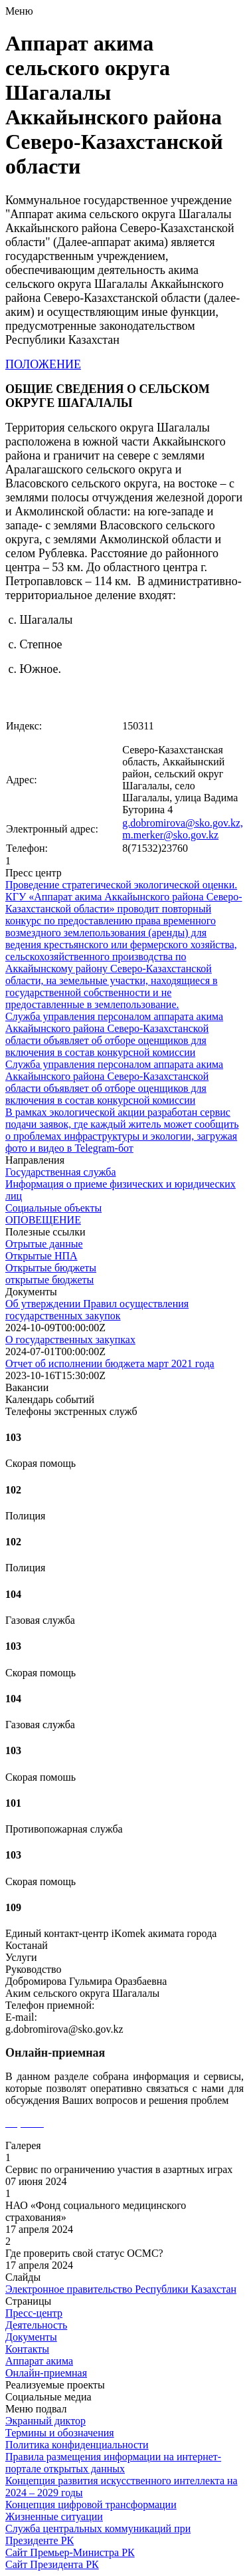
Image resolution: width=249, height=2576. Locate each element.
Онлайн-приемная (46, 2373)
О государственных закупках (70, 1339)
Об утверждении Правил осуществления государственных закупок (97, 1309)
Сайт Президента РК (52, 2564)
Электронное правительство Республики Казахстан (120, 2289)
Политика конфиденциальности (77, 2444)
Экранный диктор (45, 2420)
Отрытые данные (44, 1243)
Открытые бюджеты (50, 1267)
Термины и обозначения (59, 2432)
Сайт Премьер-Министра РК (70, 2552)
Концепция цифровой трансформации (91, 2504)
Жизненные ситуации (54, 2516)
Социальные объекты (53, 1208)
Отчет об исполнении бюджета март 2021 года (109, 1363)
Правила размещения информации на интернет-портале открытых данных (113, 2462)
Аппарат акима (39, 2361)
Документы (31, 2337)
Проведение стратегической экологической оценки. (121, 884)
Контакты (27, 2349)
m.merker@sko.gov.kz (170, 834)
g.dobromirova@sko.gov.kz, (182, 823)
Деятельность (36, 2325)
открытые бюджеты (49, 1279)
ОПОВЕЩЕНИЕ (43, 1219)
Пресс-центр (33, 2313)
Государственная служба (60, 1172)
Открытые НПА (41, 1255)
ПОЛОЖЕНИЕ (43, 364)
